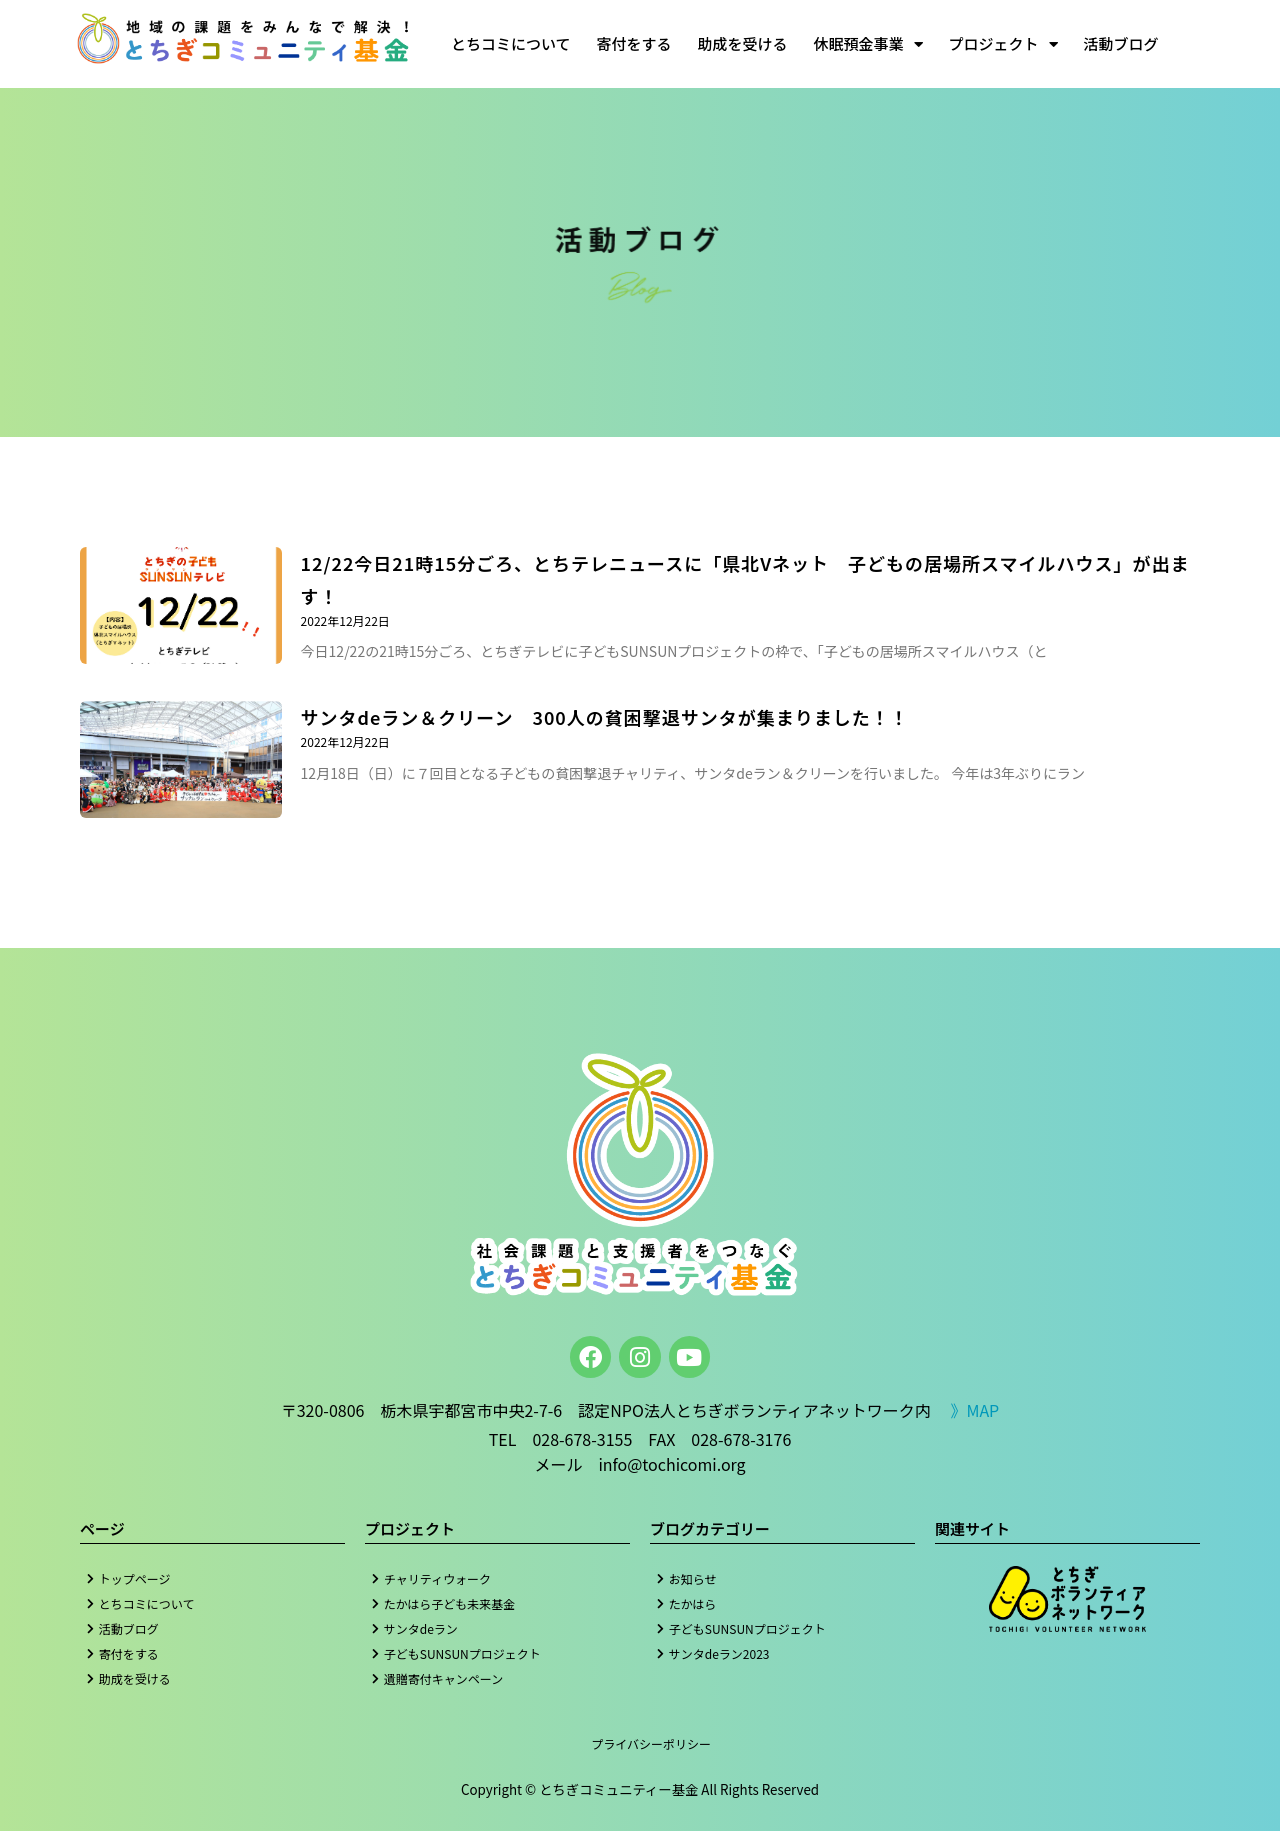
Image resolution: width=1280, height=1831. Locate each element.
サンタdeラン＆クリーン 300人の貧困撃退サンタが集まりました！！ (605, 717)
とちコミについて (511, 43)
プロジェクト (1003, 44)
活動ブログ (1121, 43)
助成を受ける (743, 43)
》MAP (974, 1410)
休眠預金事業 (868, 44)
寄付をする (634, 43)
